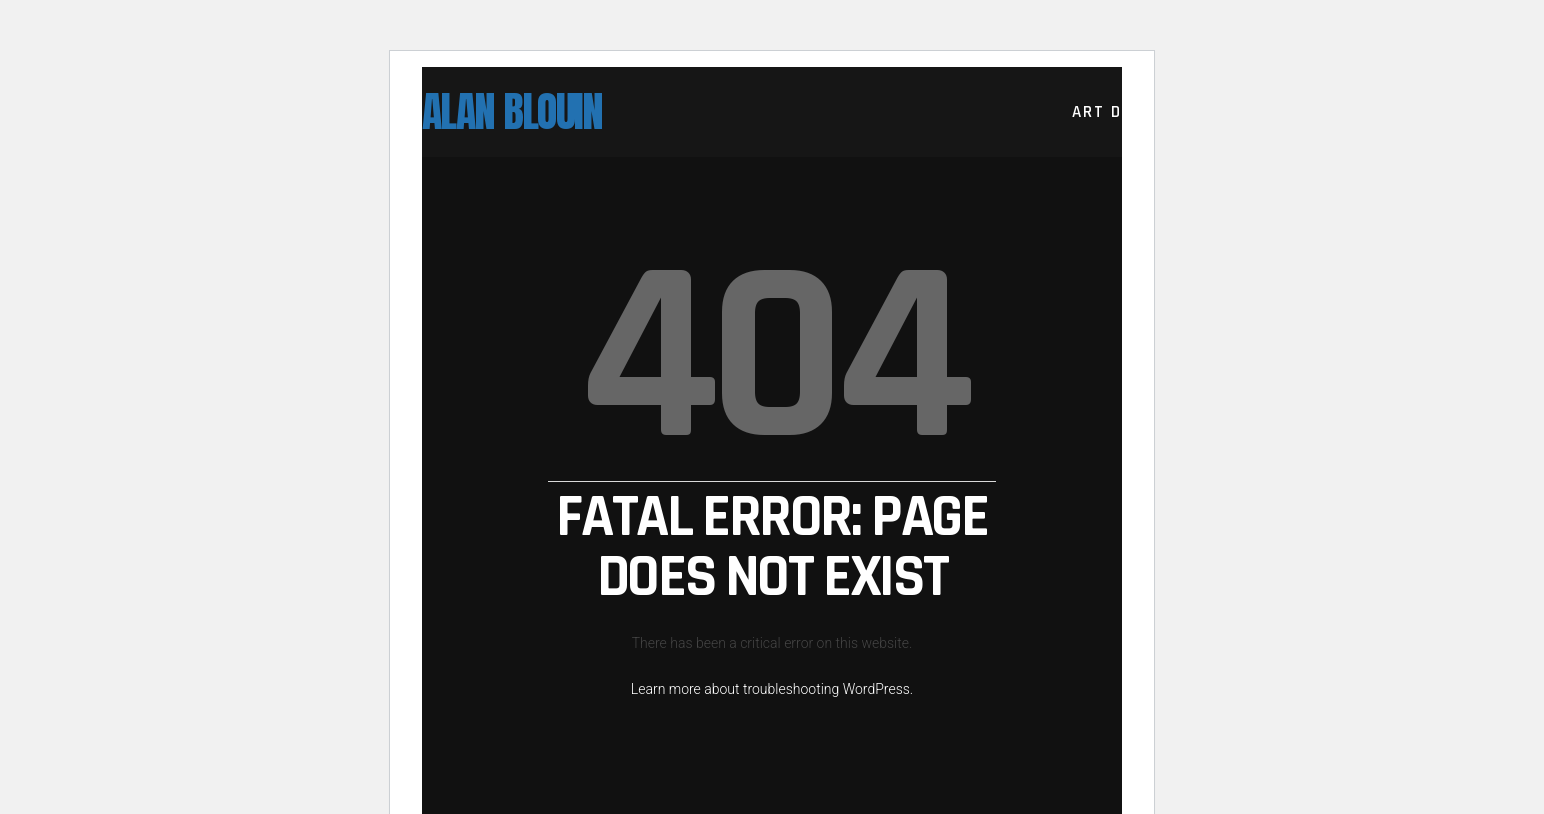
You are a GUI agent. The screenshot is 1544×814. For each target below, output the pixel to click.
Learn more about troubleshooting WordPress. (772, 689)
